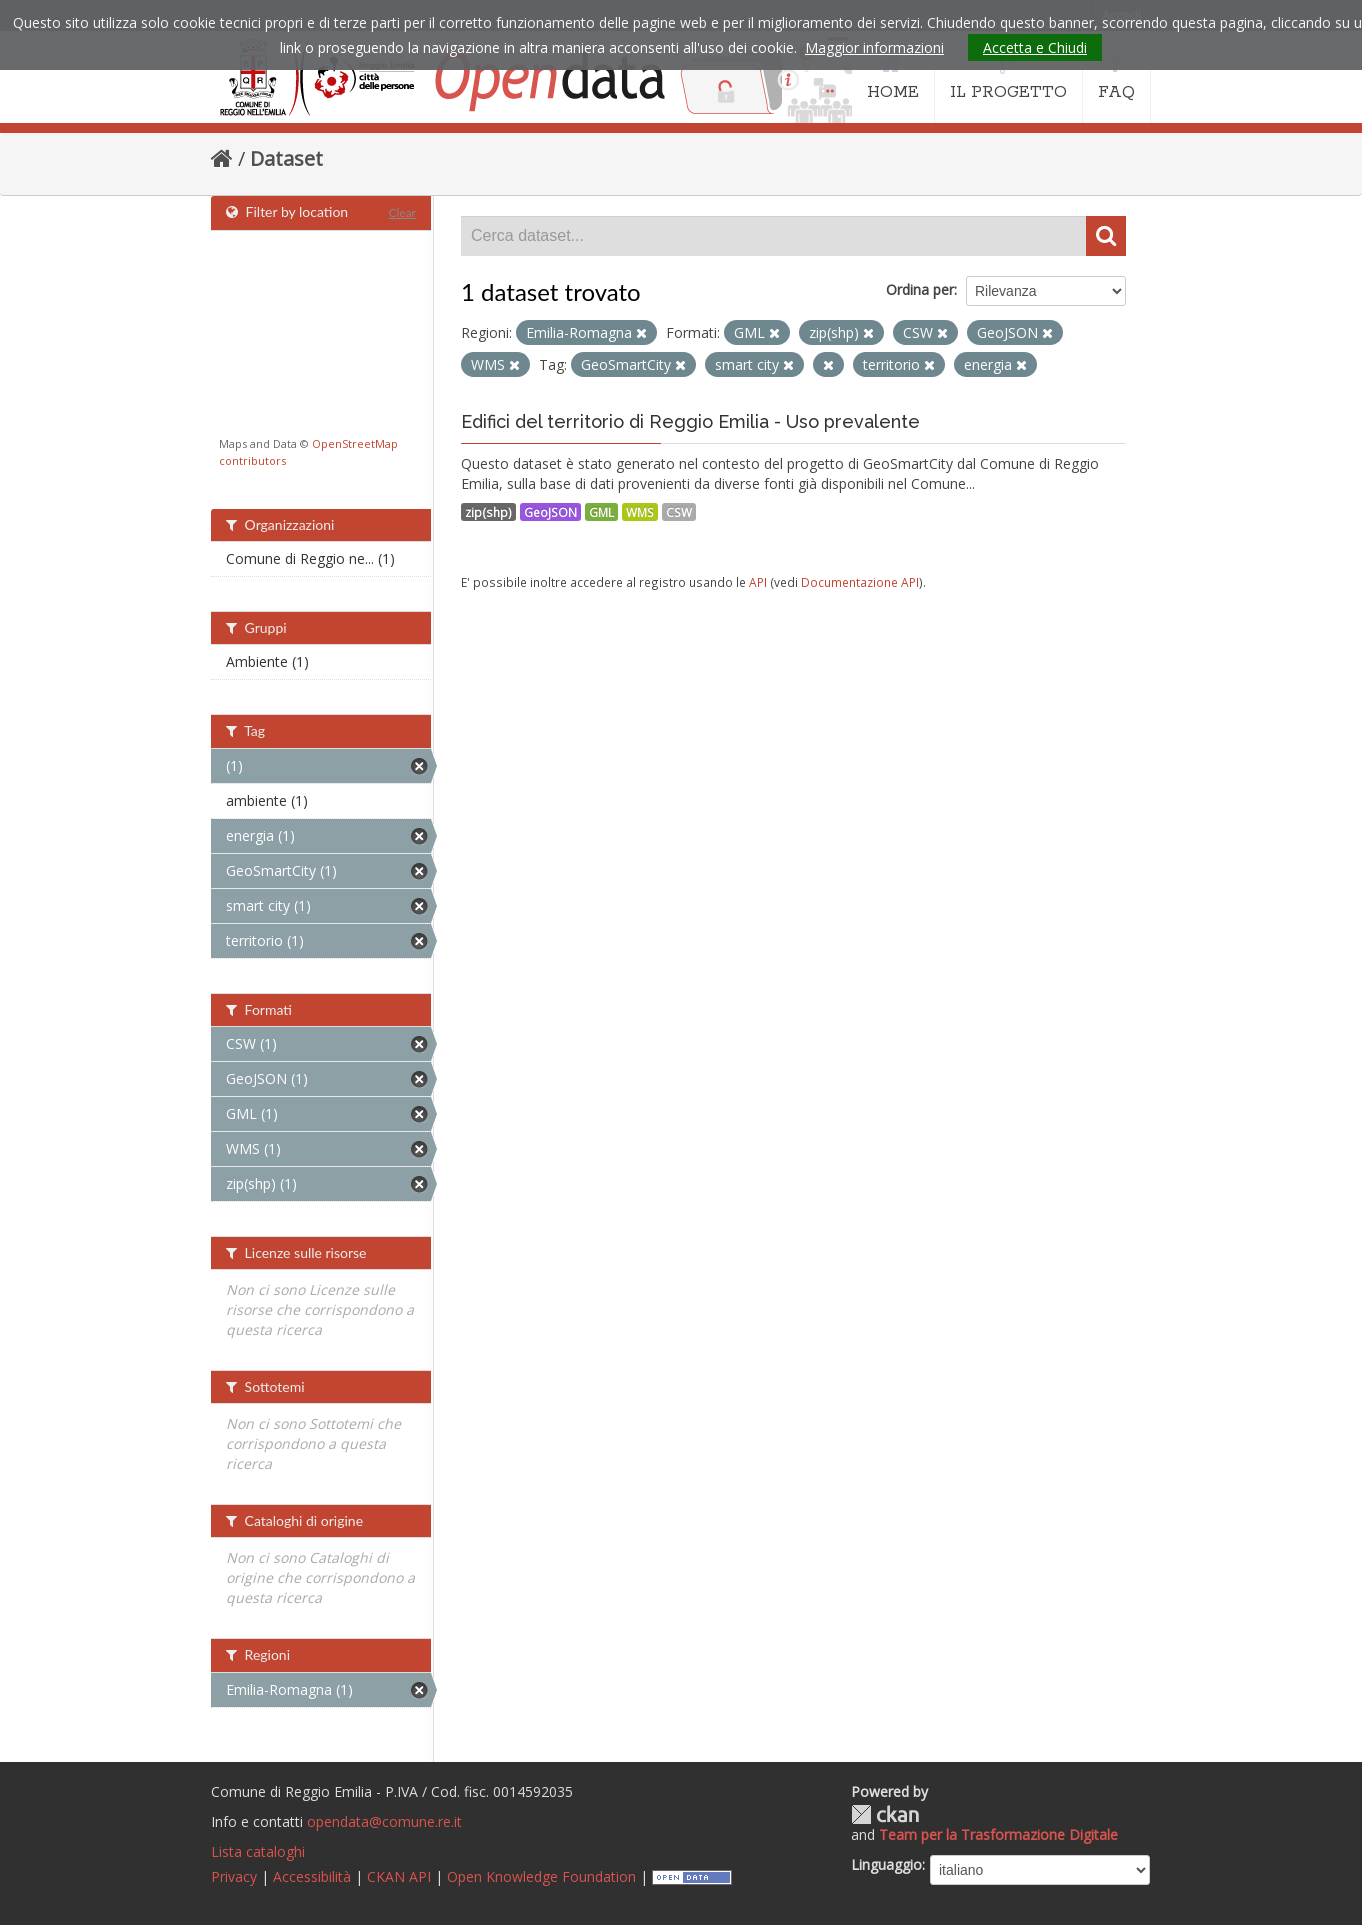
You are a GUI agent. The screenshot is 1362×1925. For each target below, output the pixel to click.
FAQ (1116, 78)
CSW (679, 512)
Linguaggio (886, 1864)
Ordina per (920, 289)
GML (601, 512)
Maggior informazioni (874, 47)
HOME (893, 78)
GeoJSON (550, 512)
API (758, 582)
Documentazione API (860, 582)
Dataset (286, 158)
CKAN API (399, 1876)
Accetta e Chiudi (1035, 47)
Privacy (234, 1876)
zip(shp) (488, 512)
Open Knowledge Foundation (541, 1876)
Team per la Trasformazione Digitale (998, 1834)
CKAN (885, 1814)
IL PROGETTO (1008, 78)
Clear (402, 212)
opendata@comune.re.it (384, 1821)
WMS (640, 512)
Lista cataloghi (258, 1851)
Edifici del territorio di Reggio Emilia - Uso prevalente (690, 421)
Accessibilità (312, 1876)
